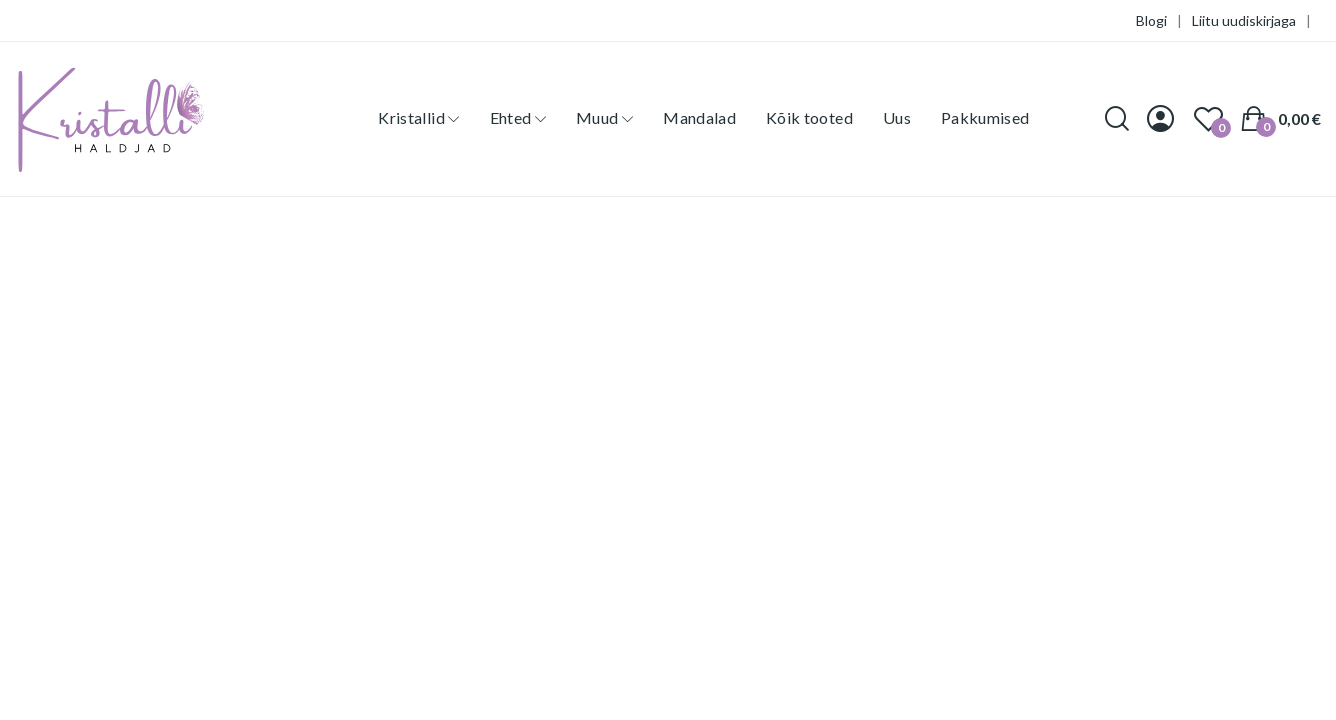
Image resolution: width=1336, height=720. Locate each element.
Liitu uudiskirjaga (1244, 20)
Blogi (1151, 20)
